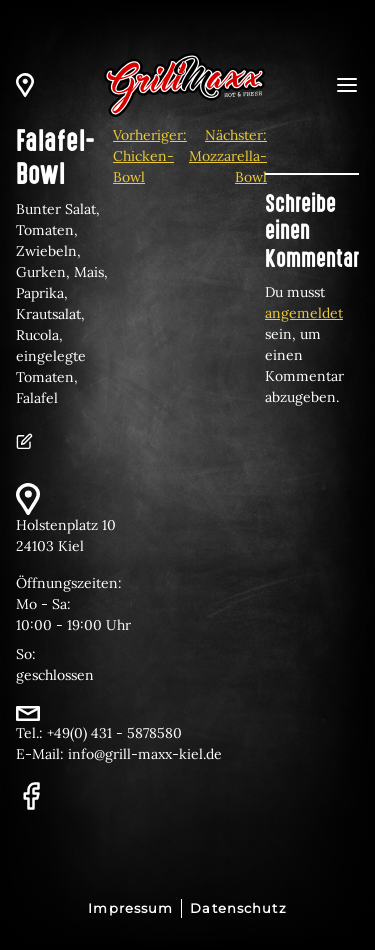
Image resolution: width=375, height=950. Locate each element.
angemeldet (304, 313)
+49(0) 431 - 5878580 (114, 733)
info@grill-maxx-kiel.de (145, 754)
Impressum (130, 908)
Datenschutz (238, 908)
